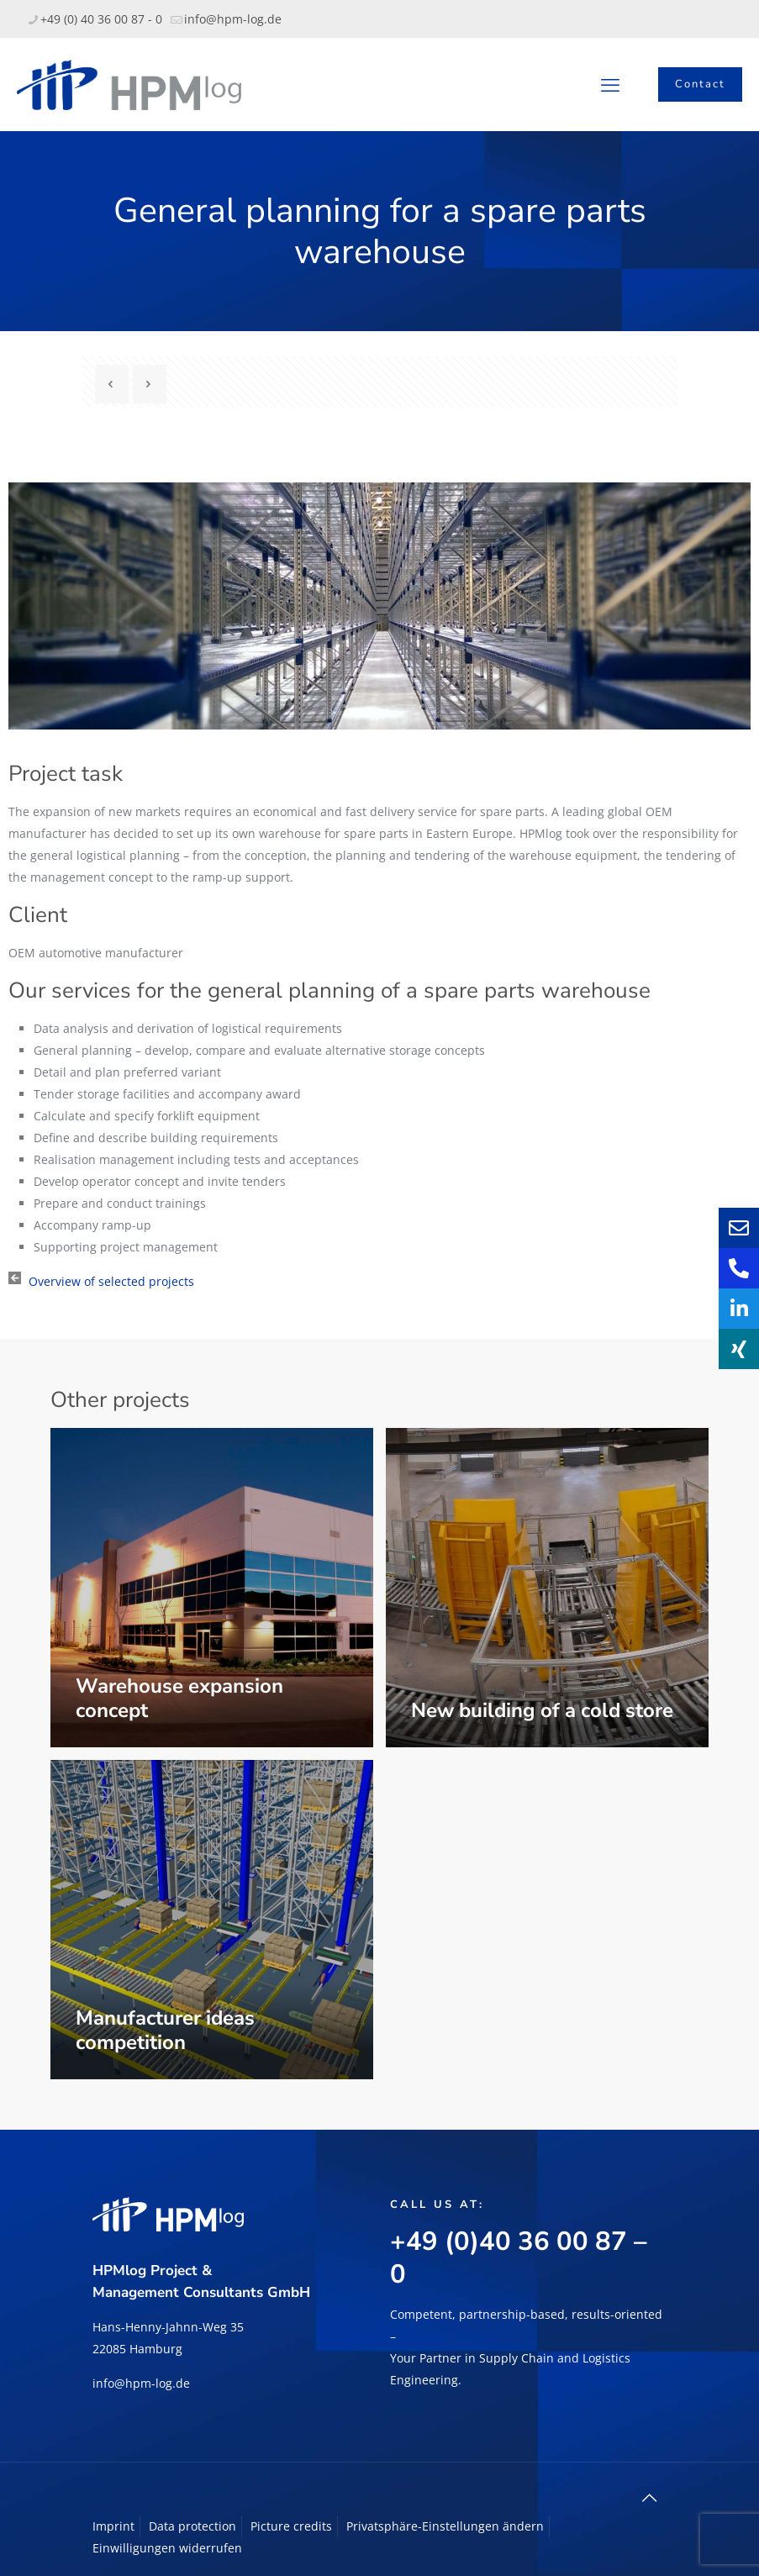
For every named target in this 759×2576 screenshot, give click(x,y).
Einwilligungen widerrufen (167, 2548)
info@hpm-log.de (141, 2383)
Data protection (192, 2526)
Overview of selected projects (111, 1281)
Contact (700, 84)
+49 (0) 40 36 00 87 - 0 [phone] (101, 19)
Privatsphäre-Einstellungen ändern (445, 2526)
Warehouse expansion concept (179, 1698)
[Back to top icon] (649, 2497)
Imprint (113, 2526)
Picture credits (291, 2526)
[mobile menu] (610, 84)
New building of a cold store (542, 1710)
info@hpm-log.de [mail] (233, 19)
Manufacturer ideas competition (165, 2030)
